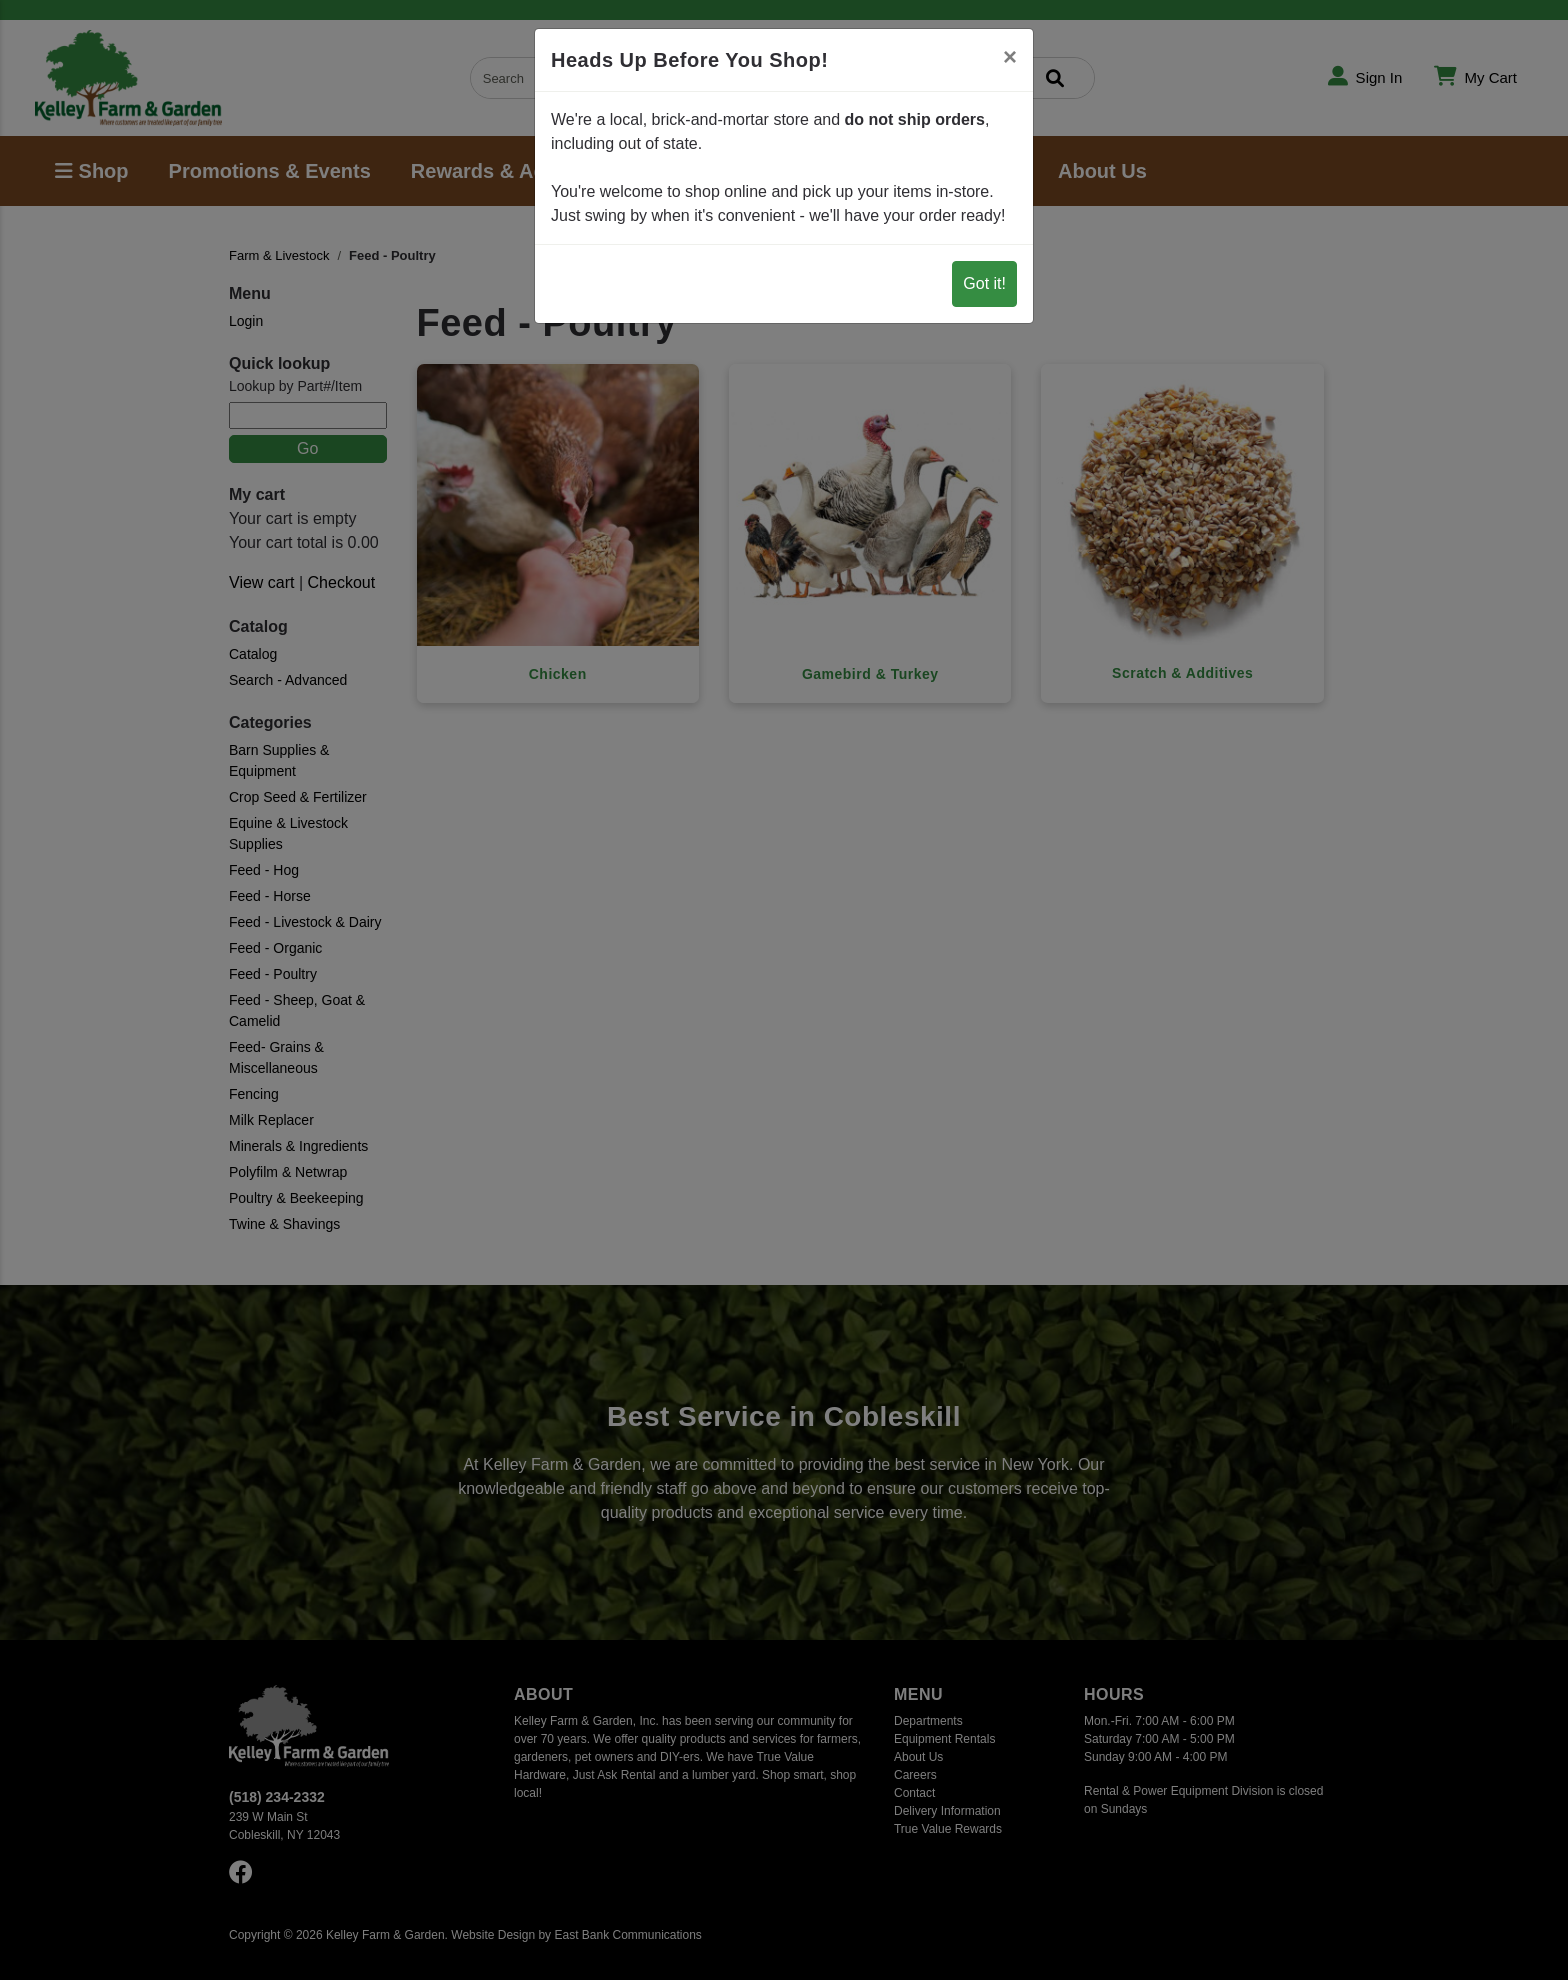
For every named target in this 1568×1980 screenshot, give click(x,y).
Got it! (984, 283)
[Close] (1010, 57)
